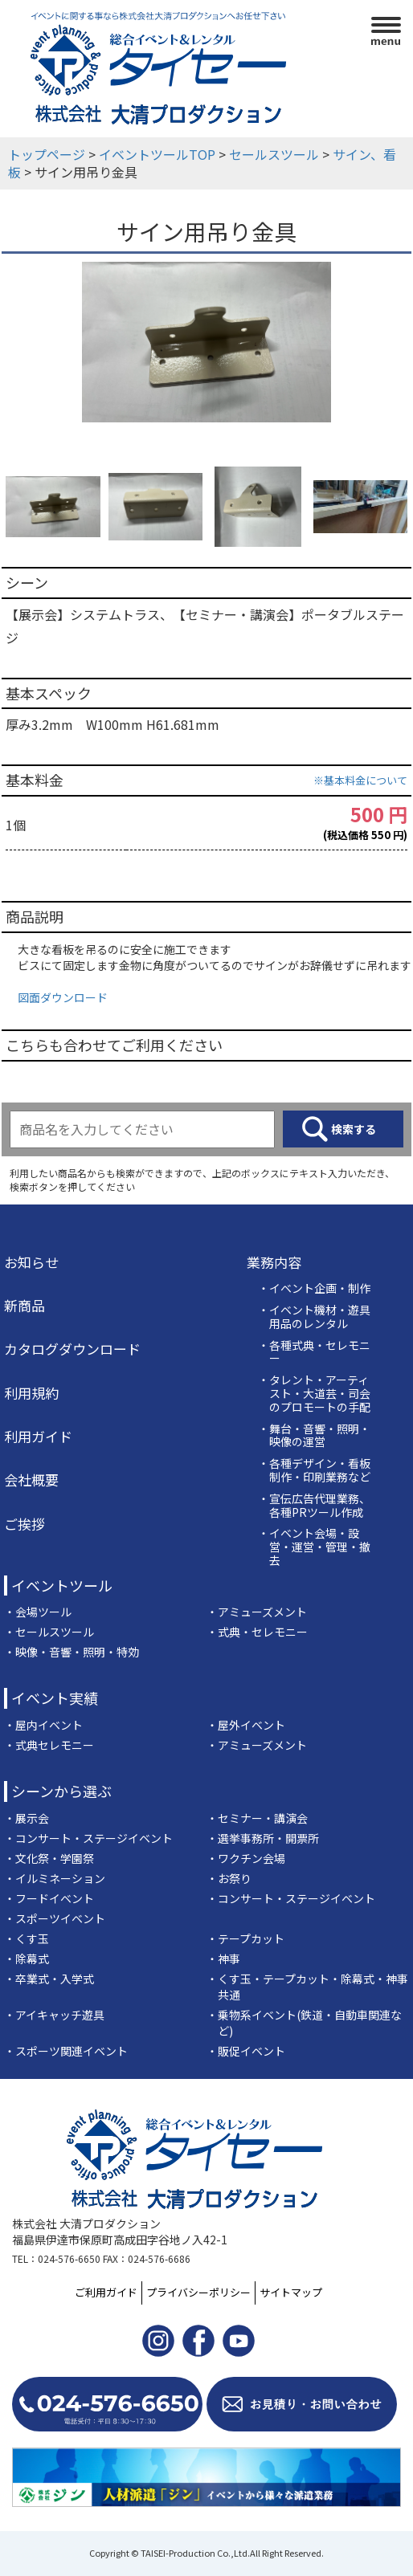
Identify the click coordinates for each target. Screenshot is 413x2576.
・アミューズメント (256, 1612)
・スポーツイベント (54, 1918)
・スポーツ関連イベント (66, 2051)
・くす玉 (26, 1938)
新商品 (24, 1305)
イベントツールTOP (157, 154)
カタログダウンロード (72, 1349)
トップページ (46, 154)
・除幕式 (26, 1958)
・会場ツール (38, 1612)
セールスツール (274, 154)
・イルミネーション (54, 1878)
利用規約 (31, 1393)
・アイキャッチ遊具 (54, 2015)
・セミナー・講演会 (257, 1818)
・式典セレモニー (49, 1745)
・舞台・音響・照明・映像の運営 (314, 1435)
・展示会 (26, 1818)
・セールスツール (49, 1632)
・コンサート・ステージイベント (88, 1838)
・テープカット (245, 1938)
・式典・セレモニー (257, 1632)
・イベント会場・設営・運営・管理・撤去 (314, 1546)
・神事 (223, 1958)
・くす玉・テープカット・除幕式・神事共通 (307, 1987)
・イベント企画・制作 (314, 1288)
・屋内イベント (43, 1725)
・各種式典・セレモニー (314, 1352)
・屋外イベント (245, 1725)
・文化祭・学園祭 (49, 1858)
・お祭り (228, 1878)
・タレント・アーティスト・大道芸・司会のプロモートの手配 (314, 1393)
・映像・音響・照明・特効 (71, 1652)
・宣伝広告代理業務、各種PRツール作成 (314, 1505)
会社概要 (31, 1480)
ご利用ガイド (106, 2292)
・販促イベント (245, 2051)
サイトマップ (291, 2292)
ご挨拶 (24, 1524)
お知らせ (31, 1262)
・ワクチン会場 (245, 1858)
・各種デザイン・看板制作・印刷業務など (314, 1470)
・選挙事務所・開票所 (262, 1838)
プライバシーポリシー (198, 2292)
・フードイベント (49, 1898)
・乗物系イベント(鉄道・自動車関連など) (304, 2023)
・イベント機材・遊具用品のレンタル (314, 1317)
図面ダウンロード (63, 997)
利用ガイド (38, 1436)
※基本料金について (360, 780)
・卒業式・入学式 (49, 1979)
